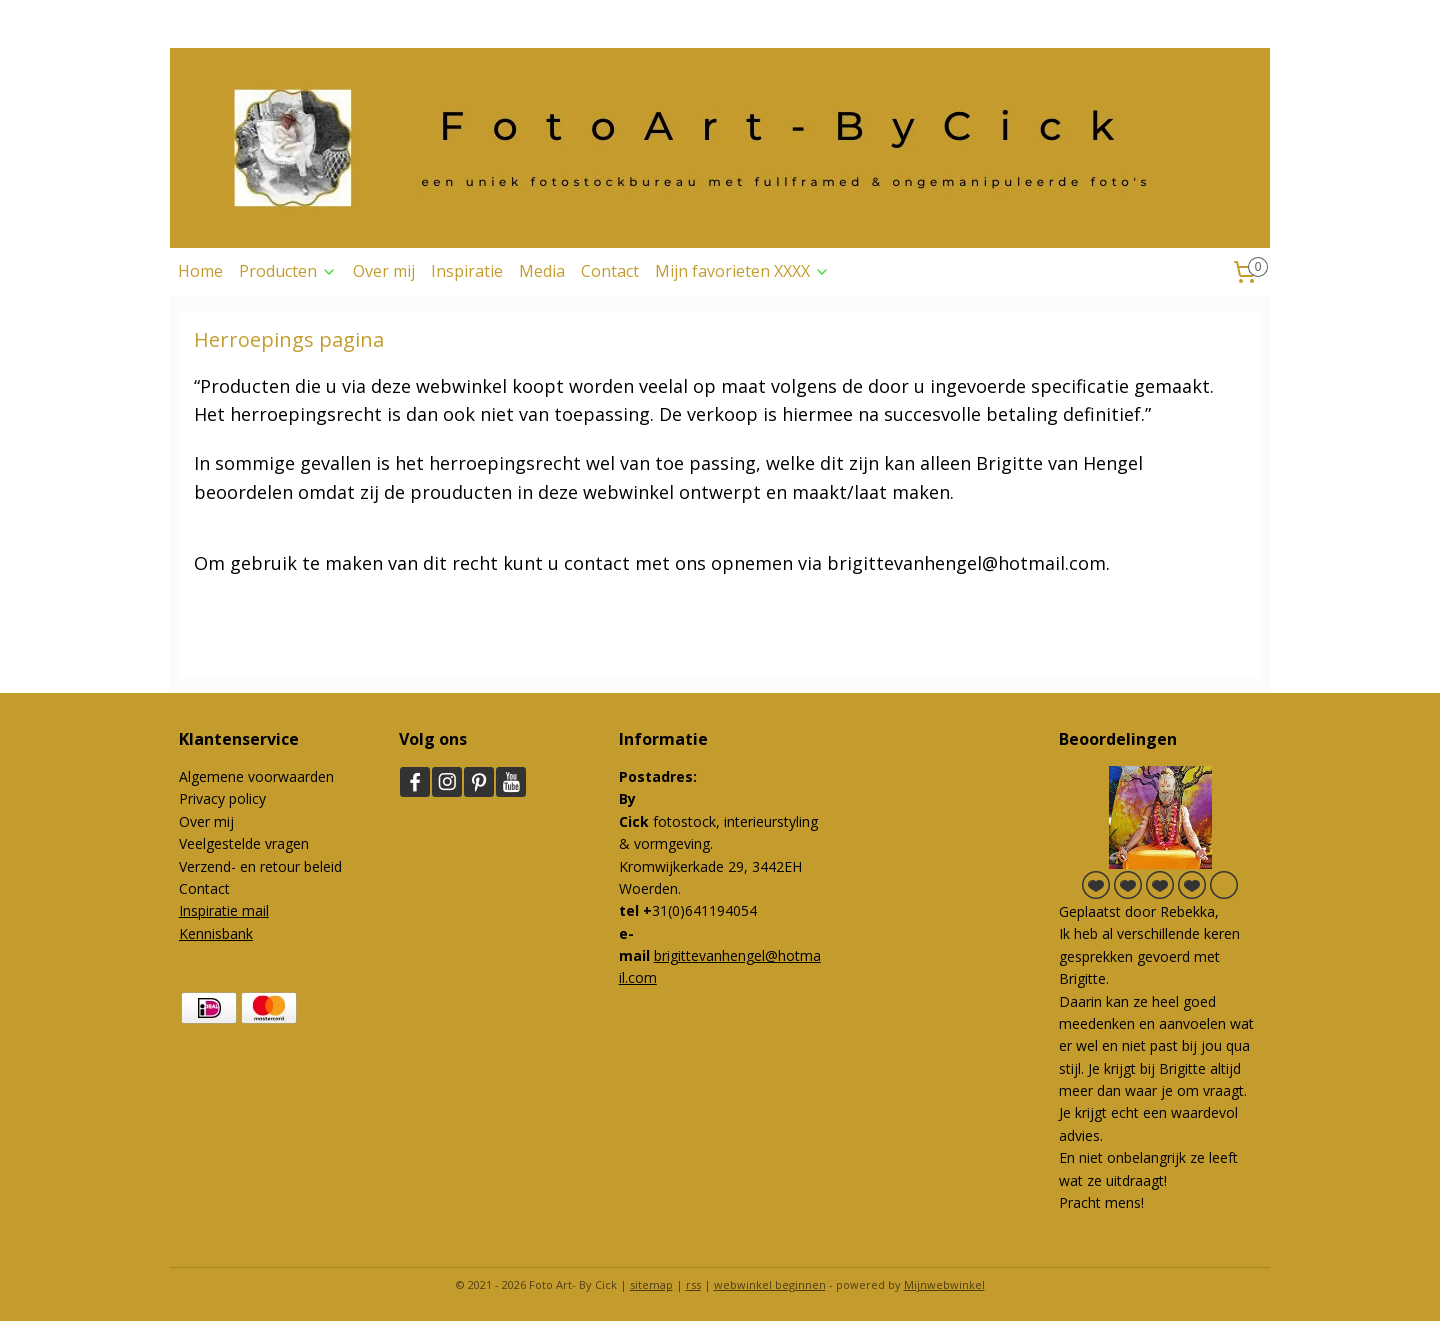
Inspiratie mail (224, 910)
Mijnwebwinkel (944, 1284)
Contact (610, 271)
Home (200, 271)
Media (542, 271)
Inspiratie (467, 271)
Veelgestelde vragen (244, 843)
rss (693, 1284)
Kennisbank (216, 933)
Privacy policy (222, 798)
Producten (288, 271)
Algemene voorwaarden (256, 776)
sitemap (651, 1284)
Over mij (384, 271)
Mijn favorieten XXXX (742, 271)
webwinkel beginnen (770, 1284)
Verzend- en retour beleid (260, 866)
